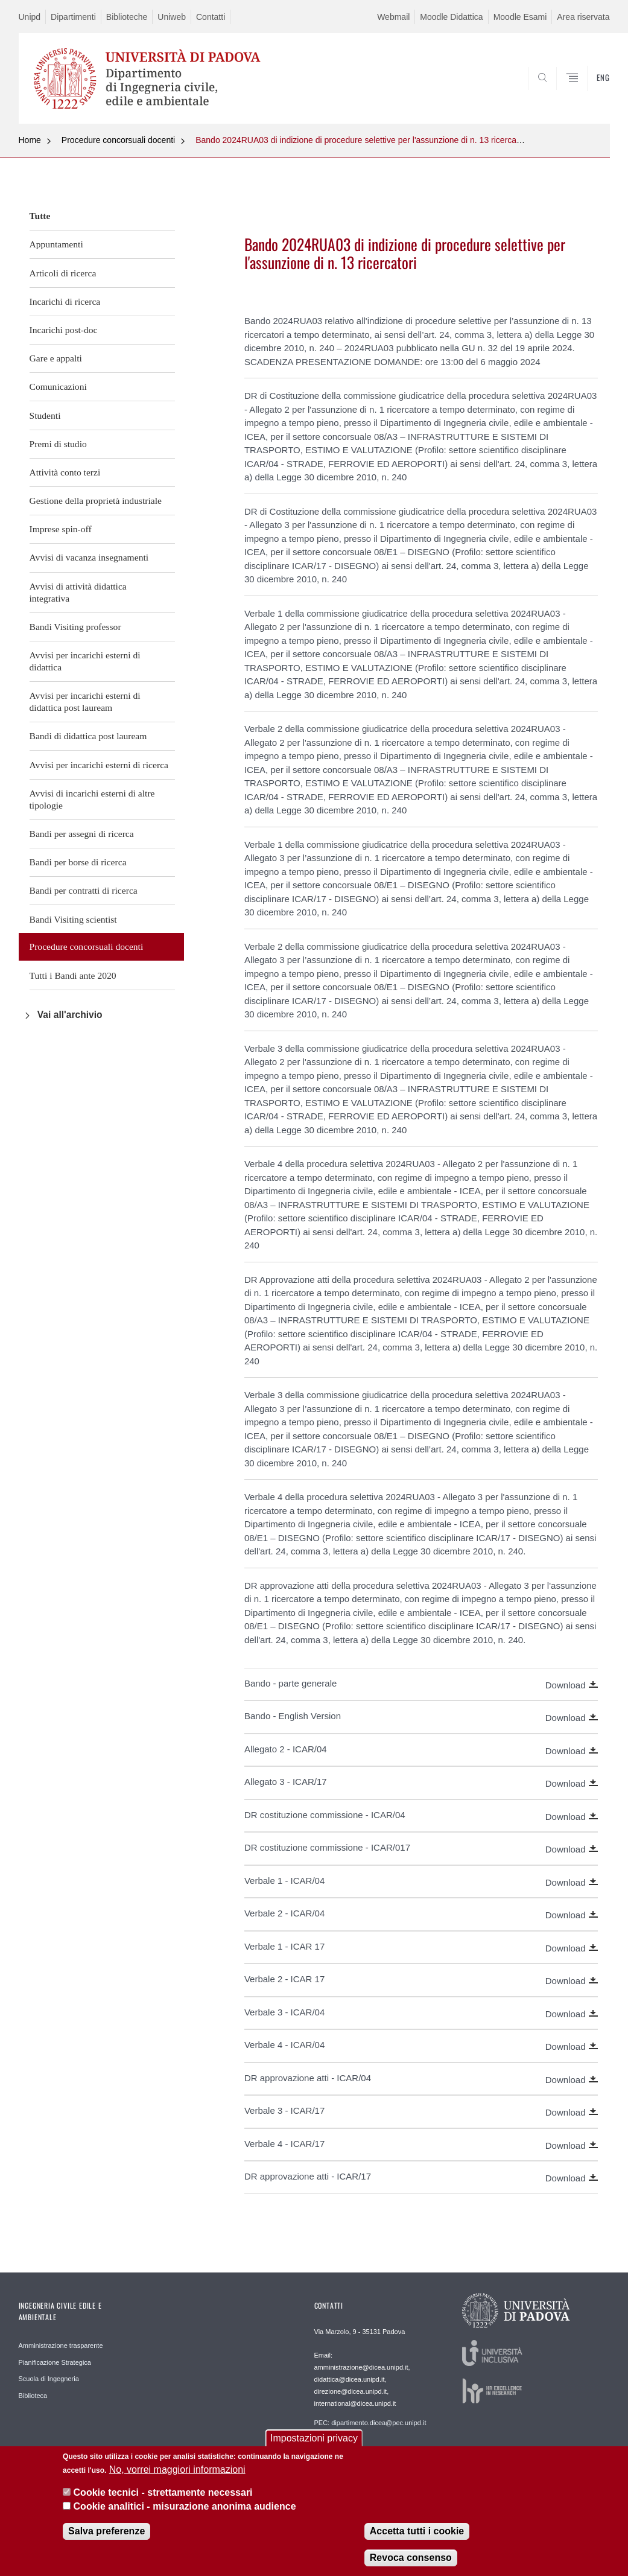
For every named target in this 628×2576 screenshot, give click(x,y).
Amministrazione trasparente (61, 2345)
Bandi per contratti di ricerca (84, 890)
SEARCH (559, 95)
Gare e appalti (56, 358)
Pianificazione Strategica (55, 2362)
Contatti (210, 17)
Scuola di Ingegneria (49, 2378)
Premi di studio (58, 444)
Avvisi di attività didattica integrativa (78, 592)
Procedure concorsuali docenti (118, 140)
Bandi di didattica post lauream (88, 736)
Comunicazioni (58, 386)
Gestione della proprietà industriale (96, 500)
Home (30, 140)
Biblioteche (127, 17)
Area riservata (583, 17)
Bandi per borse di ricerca (78, 862)
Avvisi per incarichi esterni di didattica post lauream (85, 701)
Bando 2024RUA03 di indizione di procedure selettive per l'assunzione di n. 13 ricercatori (361, 140)
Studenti (45, 415)
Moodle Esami (520, 17)
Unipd (30, 17)
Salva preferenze (106, 2533)
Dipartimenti (73, 17)
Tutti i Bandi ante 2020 (73, 975)
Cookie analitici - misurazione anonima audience (185, 2508)
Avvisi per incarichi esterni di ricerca (99, 765)
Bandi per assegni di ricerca (82, 833)
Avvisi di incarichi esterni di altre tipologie (92, 799)
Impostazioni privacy (314, 2440)
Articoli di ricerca (63, 273)
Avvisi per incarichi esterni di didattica (85, 661)
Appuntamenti (56, 244)
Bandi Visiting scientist (73, 919)
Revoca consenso (411, 2559)
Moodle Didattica (451, 17)
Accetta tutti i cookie (417, 2533)
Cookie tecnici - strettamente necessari (163, 2495)
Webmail (393, 17)
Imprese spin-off (61, 529)
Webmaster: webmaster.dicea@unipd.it (372, 2449)
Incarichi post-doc (64, 330)
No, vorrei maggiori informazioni (177, 2471)
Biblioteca (33, 2395)
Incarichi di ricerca (65, 301)
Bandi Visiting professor (75, 627)
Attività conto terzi (65, 472)
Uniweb (171, 17)
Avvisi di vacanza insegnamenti (89, 557)
